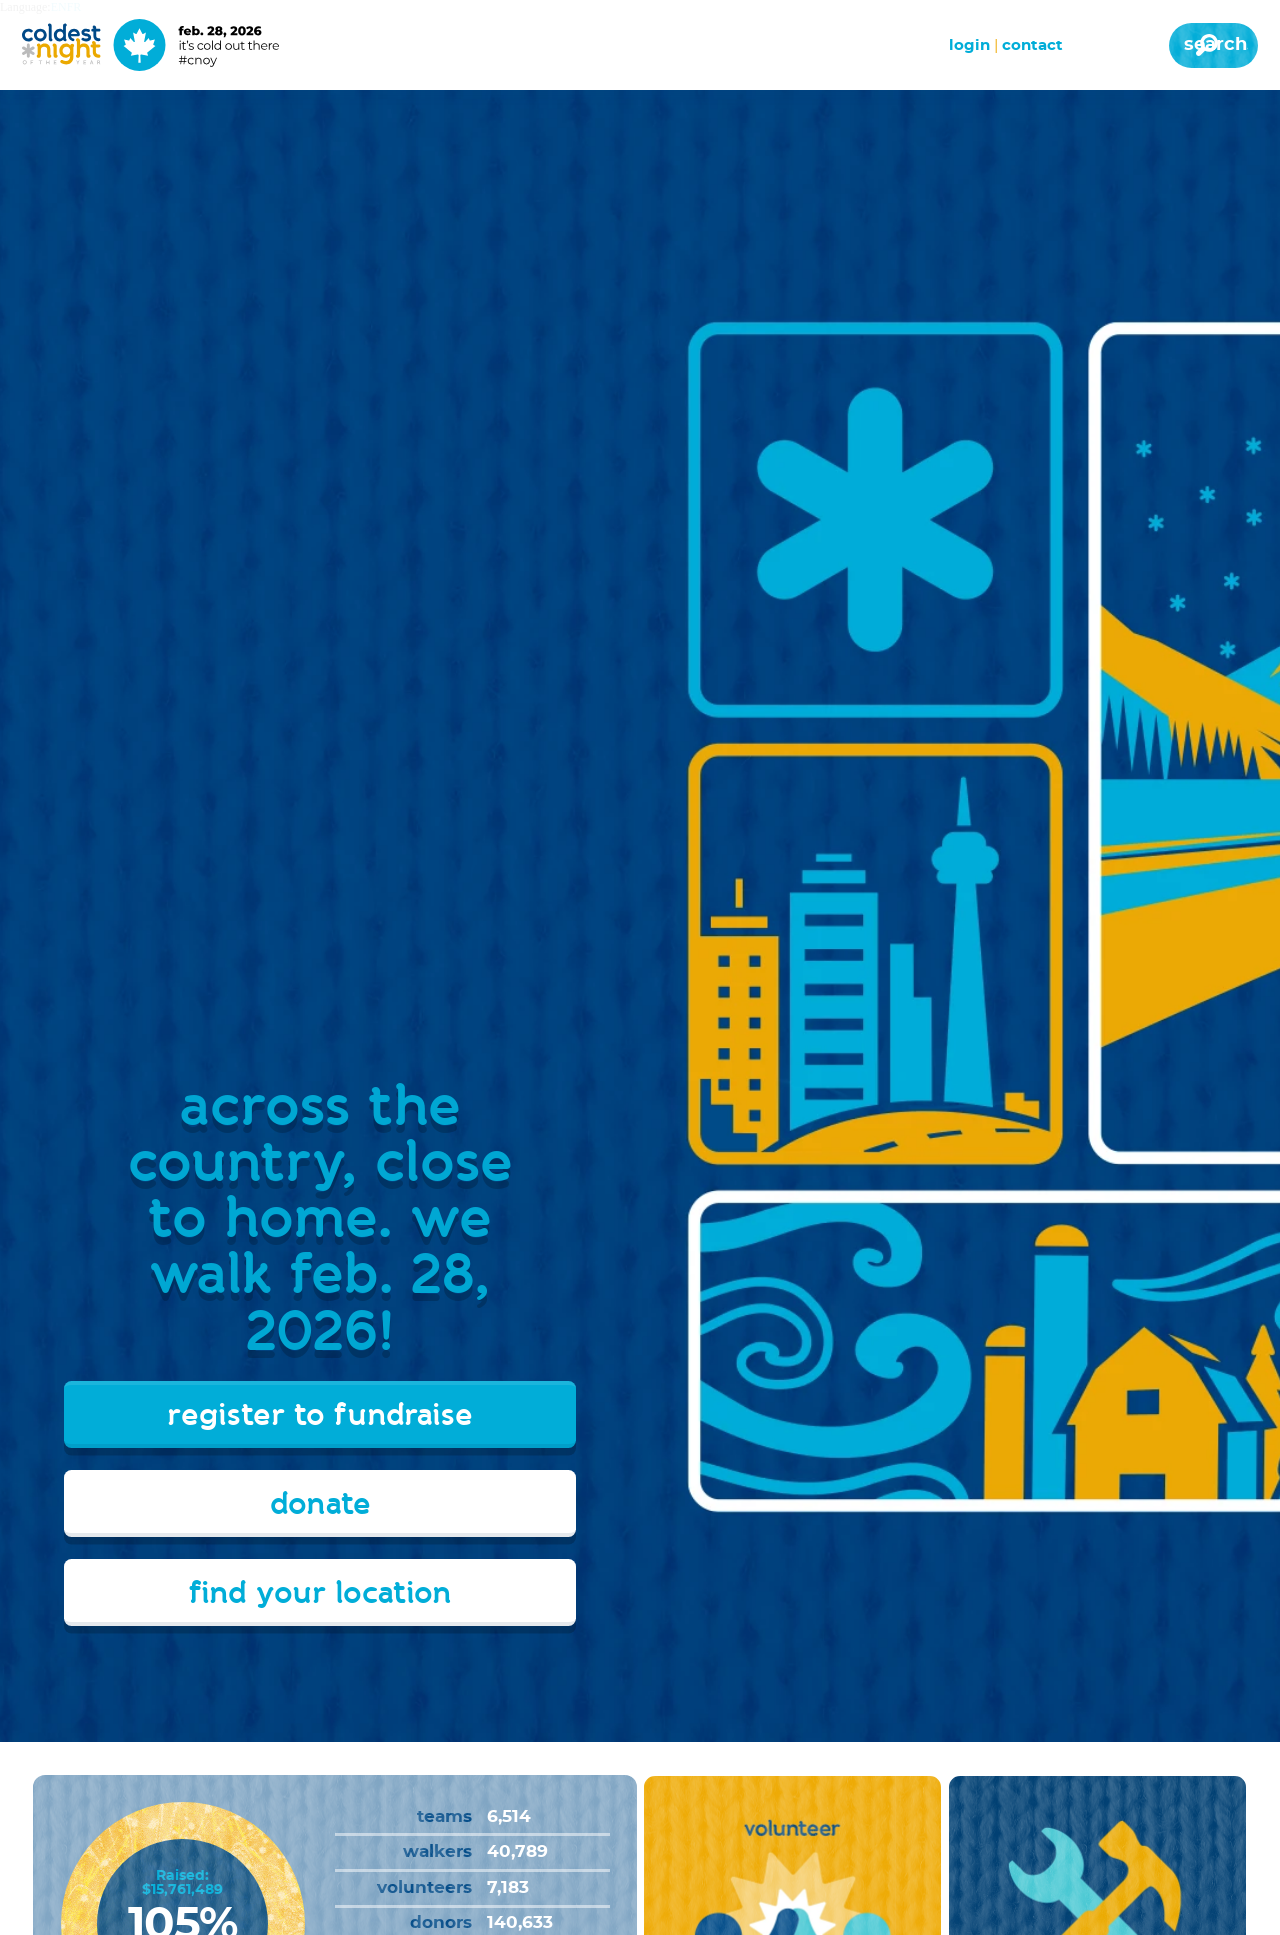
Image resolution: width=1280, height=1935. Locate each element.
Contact (1032, 45)
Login (969, 45)
